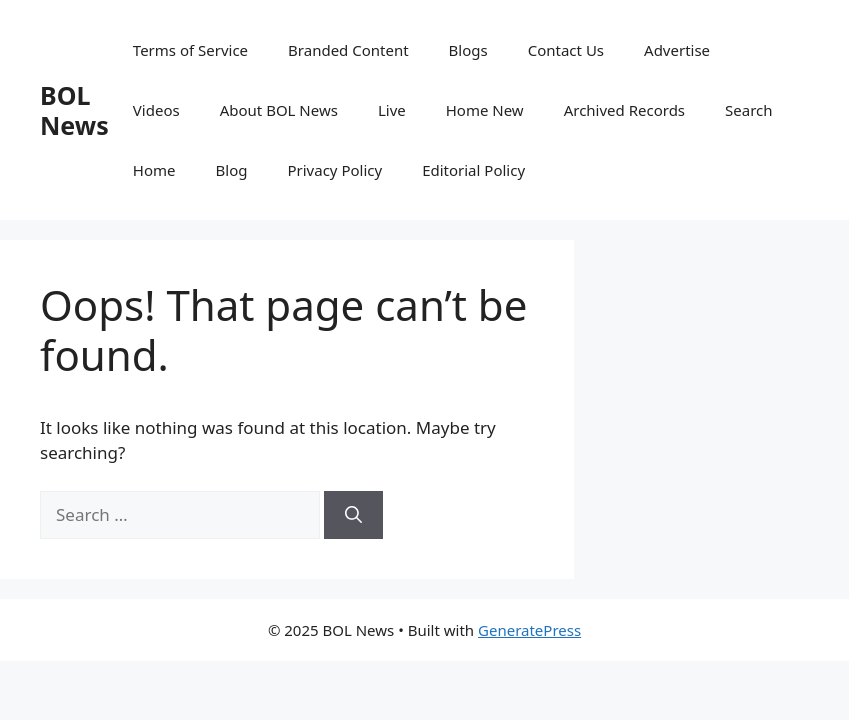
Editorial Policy (473, 170)
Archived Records (624, 110)
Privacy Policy (334, 170)
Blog (232, 170)
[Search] (353, 515)
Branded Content (348, 50)
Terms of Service (190, 50)
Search (748, 110)
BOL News (74, 110)
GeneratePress (529, 630)
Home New (485, 110)
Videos (156, 110)
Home (154, 170)
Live (392, 110)
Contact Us (566, 50)
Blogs (468, 50)
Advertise (677, 50)
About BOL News (279, 110)
